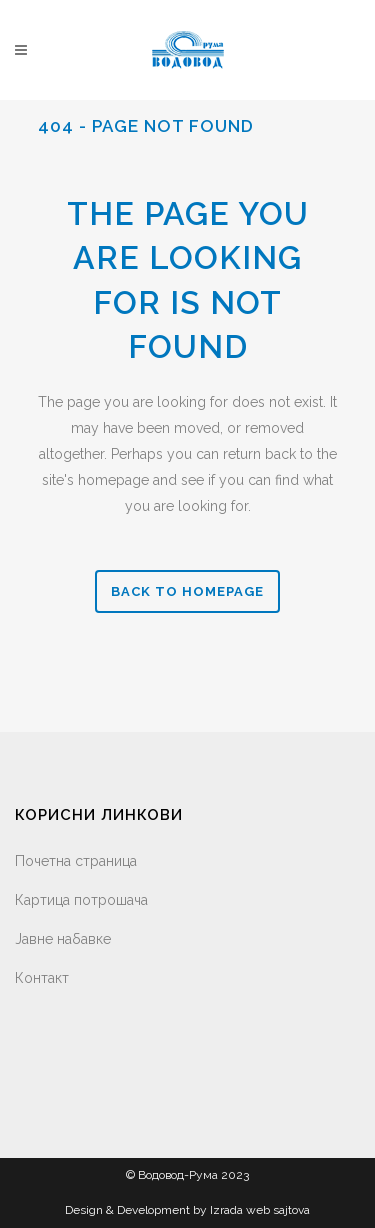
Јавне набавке (63, 939)
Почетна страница (76, 861)
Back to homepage (187, 591)
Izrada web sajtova (260, 1210)
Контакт (42, 978)
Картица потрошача (81, 900)
